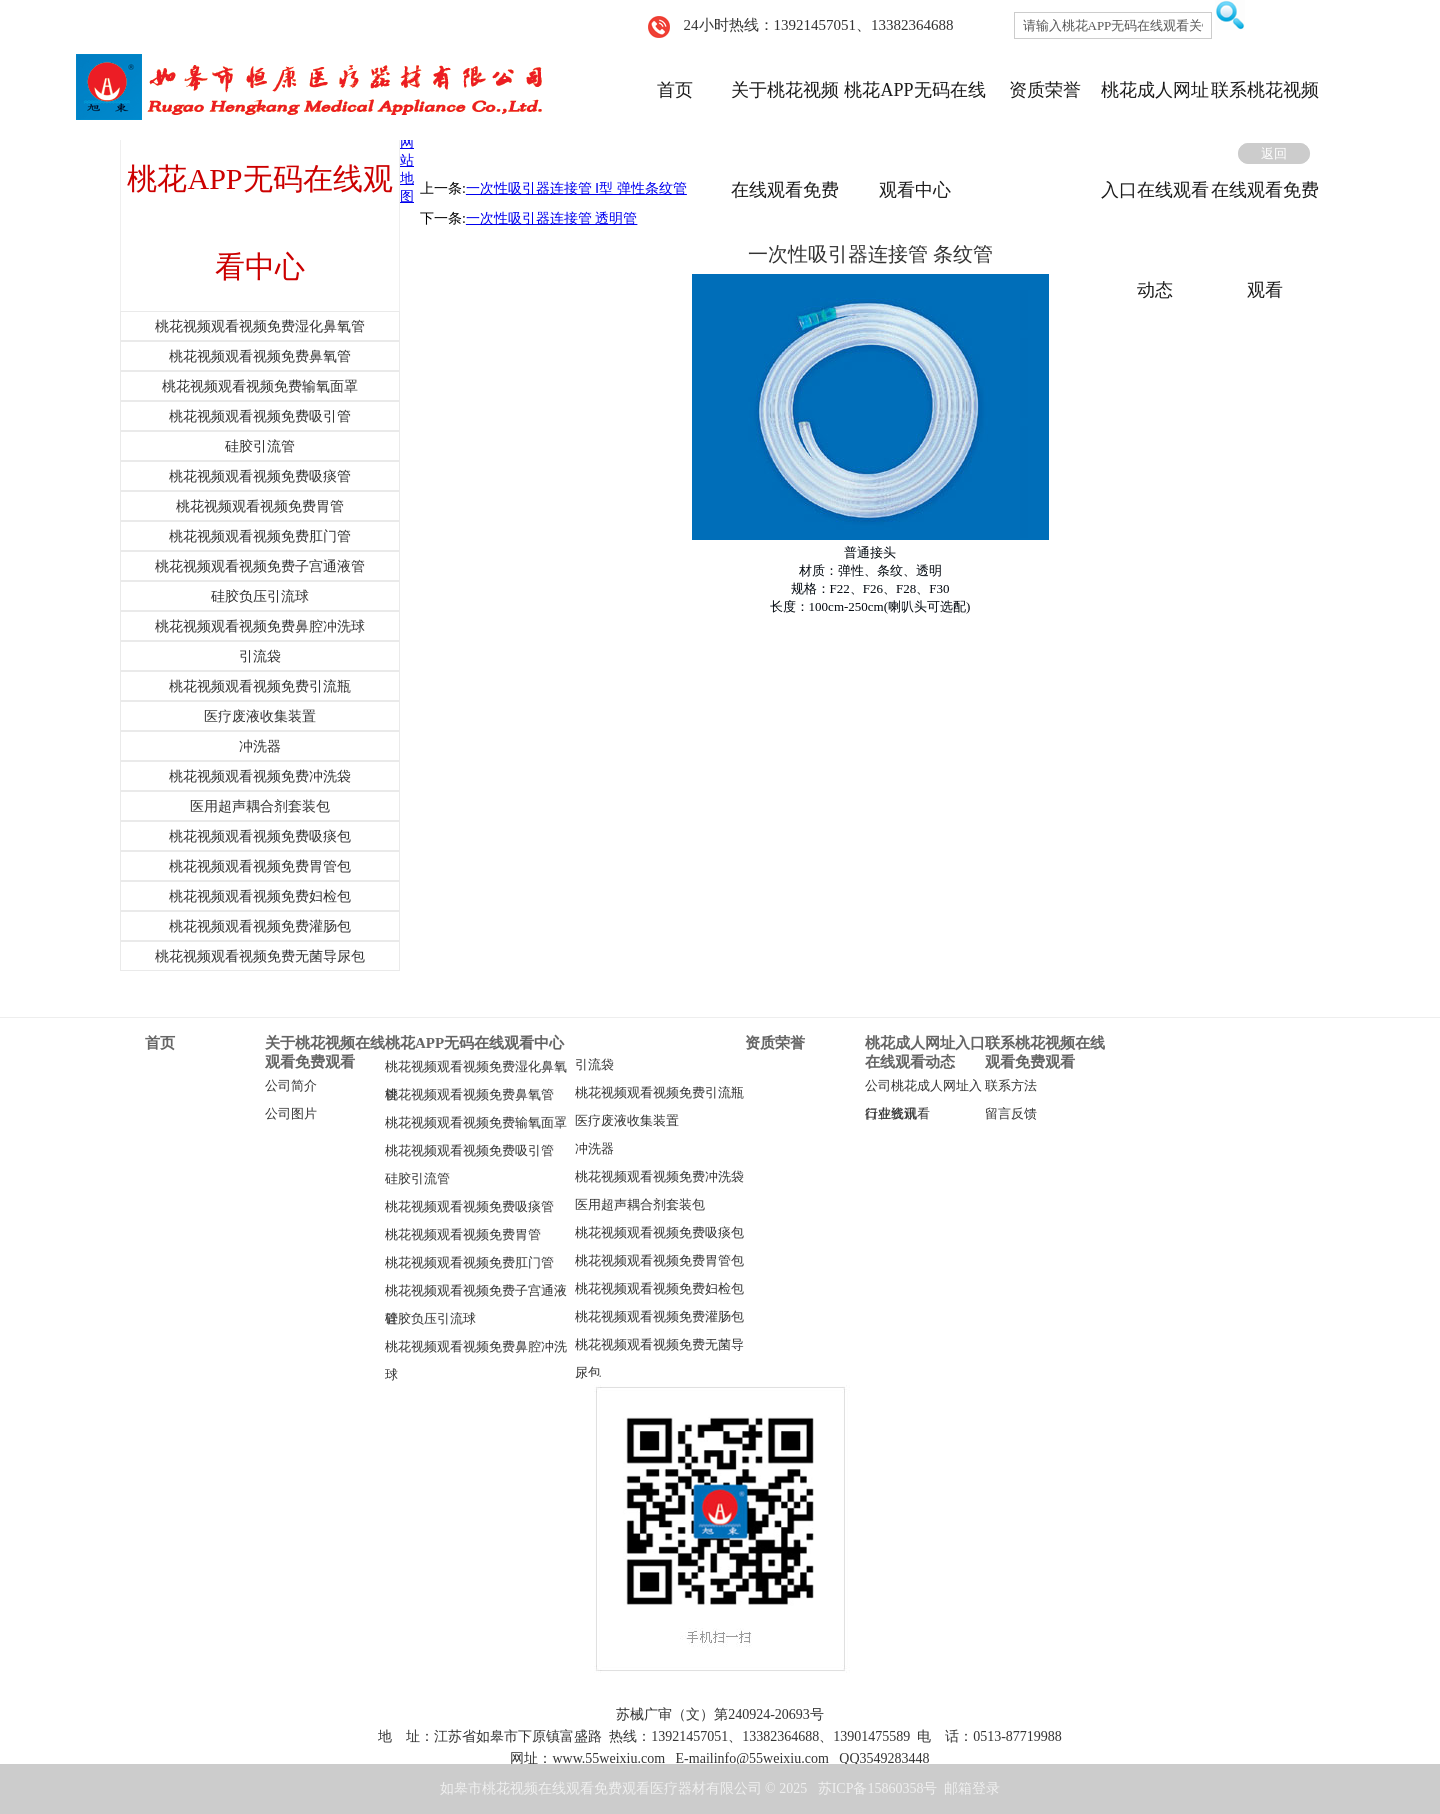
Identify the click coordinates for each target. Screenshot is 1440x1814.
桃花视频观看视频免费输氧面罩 (476, 1123)
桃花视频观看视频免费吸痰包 (659, 1233)
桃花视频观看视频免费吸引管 (469, 1151)
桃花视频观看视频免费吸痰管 (469, 1207)
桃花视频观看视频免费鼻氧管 (469, 1095)
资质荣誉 (1045, 90)
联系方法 (1011, 1086)
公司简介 (291, 1086)
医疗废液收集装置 (627, 1121)
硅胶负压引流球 (430, 1319)
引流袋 (594, 1065)
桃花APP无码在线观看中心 (474, 1043)
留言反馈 (1011, 1114)
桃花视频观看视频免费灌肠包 (659, 1317)
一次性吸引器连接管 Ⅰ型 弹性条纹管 (576, 188)
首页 (675, 90)
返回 (1274, 153)
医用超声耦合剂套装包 (640, 1205)
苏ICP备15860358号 (878, 1788)
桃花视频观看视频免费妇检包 (659, 1289)
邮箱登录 (972, 1788)
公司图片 (291, 1114)
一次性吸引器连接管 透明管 (552, 218)
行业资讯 (891, 1114)
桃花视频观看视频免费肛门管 (469, 1263)
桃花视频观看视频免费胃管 (463, 1235)
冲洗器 (594, 1149)
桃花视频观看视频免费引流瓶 (659, 1093)
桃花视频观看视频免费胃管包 (659, 1261)
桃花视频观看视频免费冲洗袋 (659, 1177)
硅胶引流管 (417, 1179)
